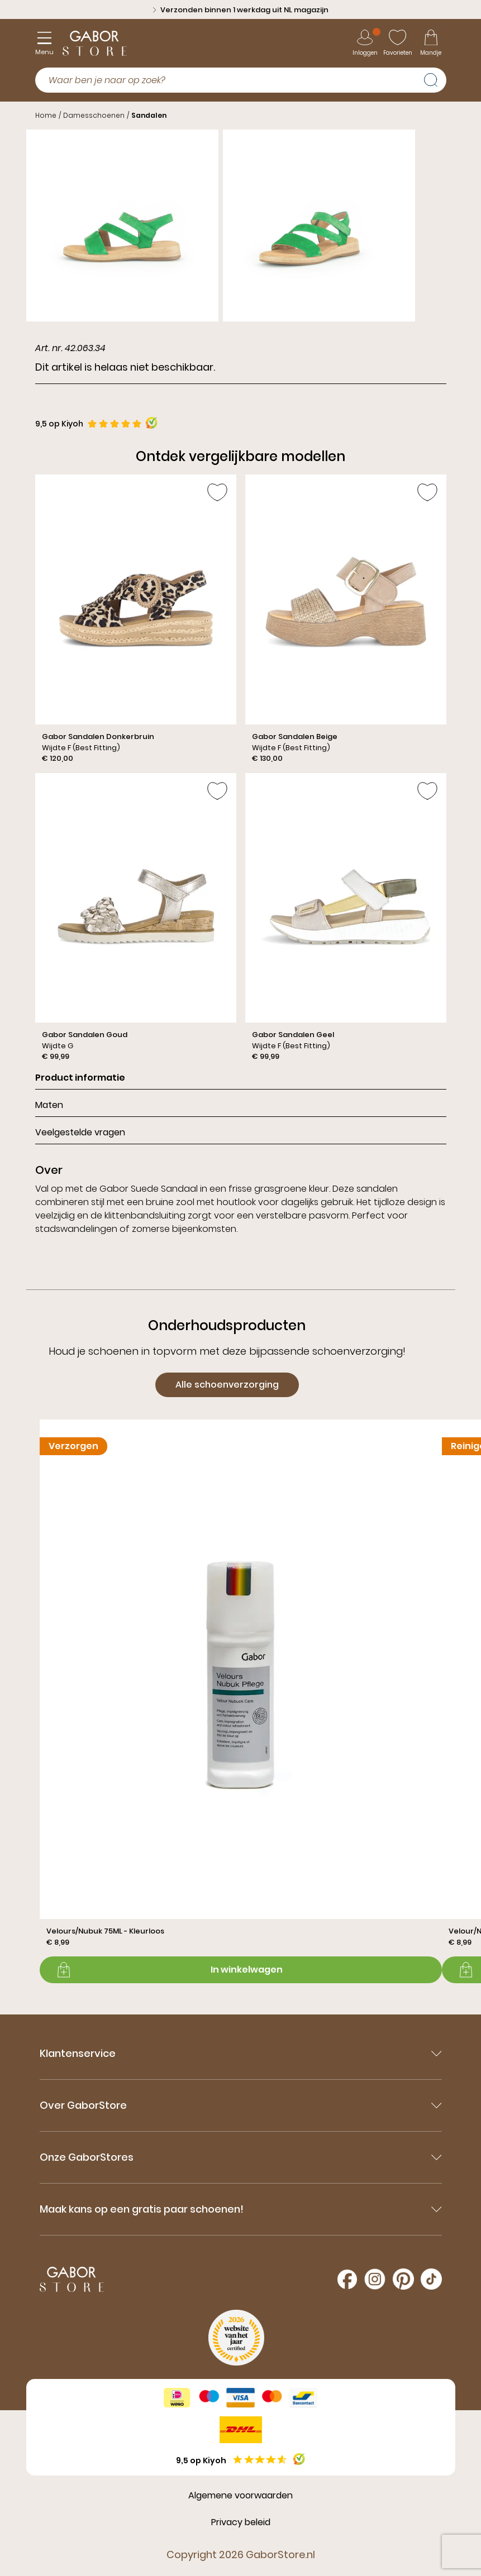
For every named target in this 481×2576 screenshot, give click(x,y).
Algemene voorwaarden (240, 2495)
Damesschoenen (94, 115)
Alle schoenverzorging (227, 1384)
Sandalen (148, 115)
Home (45, 115)
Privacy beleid (240, 2522)
